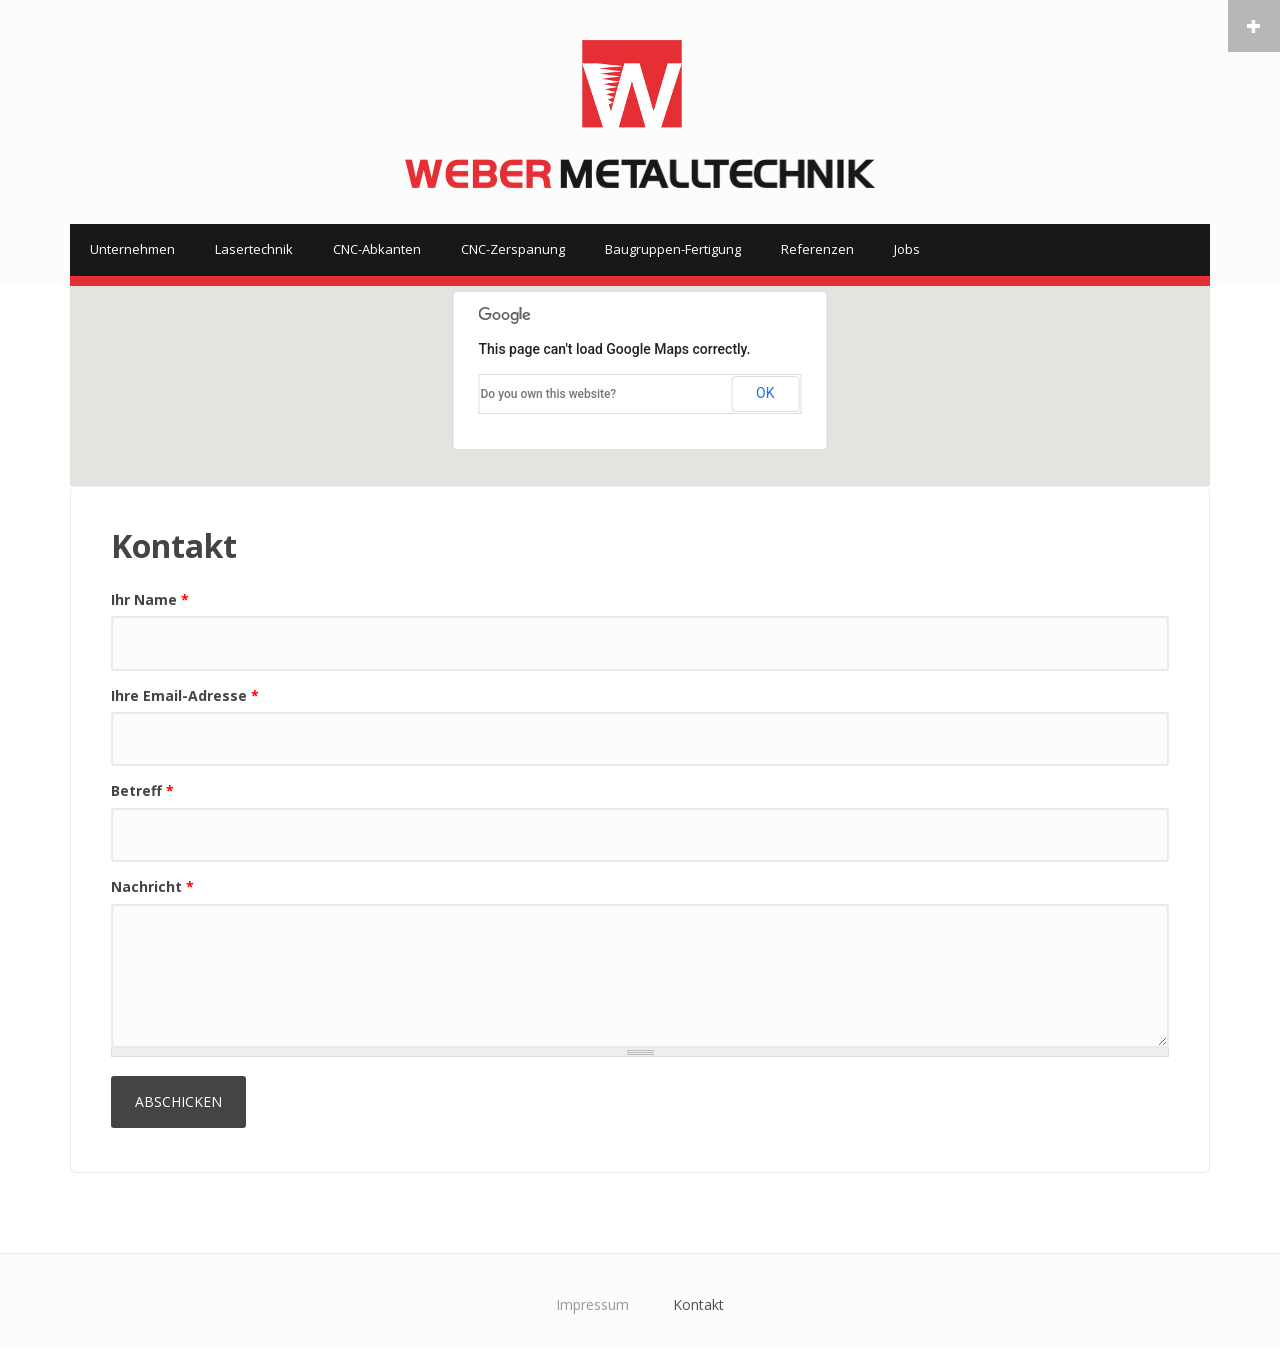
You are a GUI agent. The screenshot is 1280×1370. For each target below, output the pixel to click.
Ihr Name (150, 599)
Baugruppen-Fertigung (673, 249)
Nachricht (152, 886)
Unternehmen (132, 249)
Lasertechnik (254, 249)
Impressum (592, 1304)
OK (765, 393)
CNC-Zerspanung (513, 249)
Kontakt (698, 1304)
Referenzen (817, 249)
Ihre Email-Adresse (185, 695)
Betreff (142, 790)
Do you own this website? (549, 394)
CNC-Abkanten (377, 249)
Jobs (907, 249)
